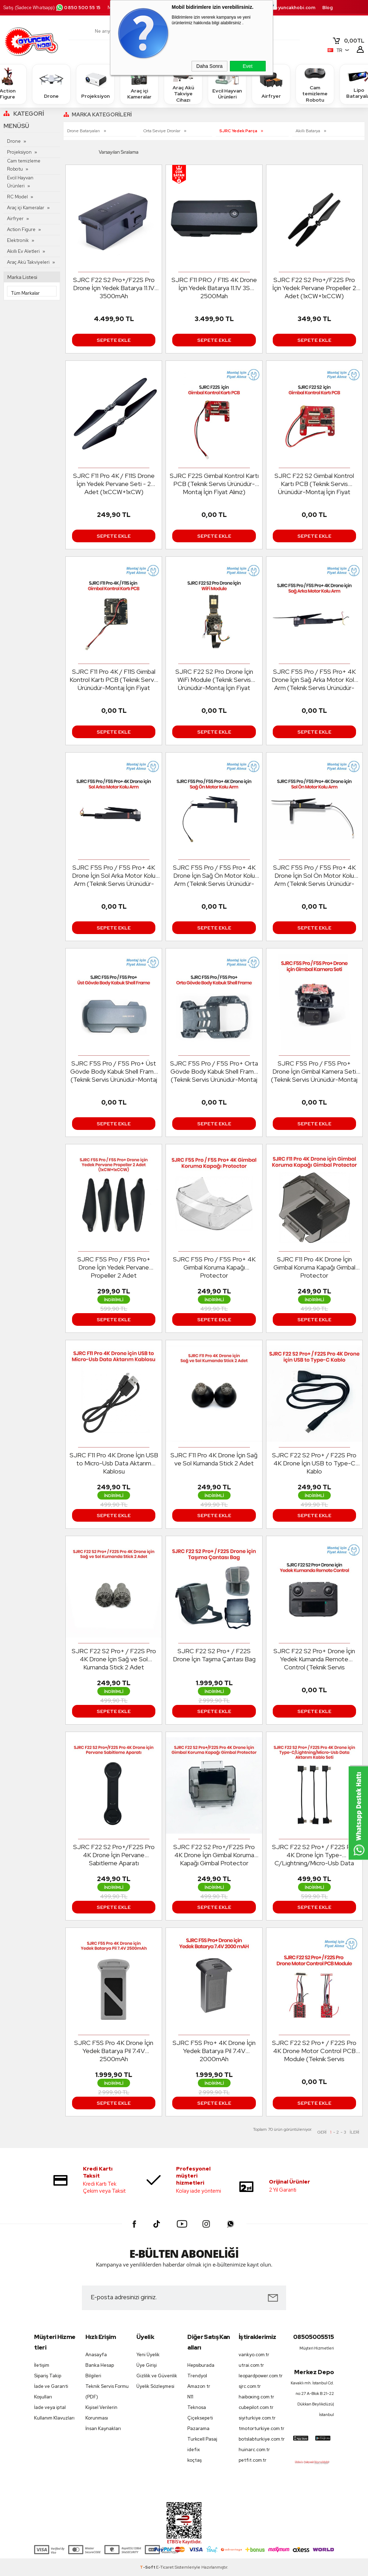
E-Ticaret (165, 2567)
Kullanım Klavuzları (54, 2418)
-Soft (148, 2567)
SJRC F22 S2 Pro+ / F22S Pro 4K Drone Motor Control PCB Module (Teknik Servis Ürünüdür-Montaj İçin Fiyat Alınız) (314, 2051)
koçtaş (194, 2460)
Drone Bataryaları (84, 131)
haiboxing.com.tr (256, 2397)
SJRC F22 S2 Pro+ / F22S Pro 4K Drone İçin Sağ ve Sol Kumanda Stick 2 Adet (114, 1659)
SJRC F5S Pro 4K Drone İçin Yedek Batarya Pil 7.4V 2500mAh (113, 2051)
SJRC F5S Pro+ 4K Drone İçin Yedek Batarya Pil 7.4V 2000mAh (214, 2051)
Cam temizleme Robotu (315, 84)
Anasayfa (96, 2355)
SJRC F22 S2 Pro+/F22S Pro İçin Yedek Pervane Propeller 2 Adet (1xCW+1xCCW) (314, 288)
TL (348, 41)
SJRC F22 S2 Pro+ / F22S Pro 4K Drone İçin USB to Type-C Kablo (314, 1463)
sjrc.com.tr (250, 2386)
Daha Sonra (209, 66)
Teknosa (196, 2407)
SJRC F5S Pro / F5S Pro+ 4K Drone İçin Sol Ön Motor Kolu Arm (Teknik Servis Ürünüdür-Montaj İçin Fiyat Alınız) (314, 875)
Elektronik (18, 240)
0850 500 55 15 (78, 8)
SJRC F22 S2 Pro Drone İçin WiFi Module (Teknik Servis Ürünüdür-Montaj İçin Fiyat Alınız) (214, 679)
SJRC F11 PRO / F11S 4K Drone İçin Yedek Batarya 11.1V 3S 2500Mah (214, 288)
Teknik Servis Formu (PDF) (107, 2391)
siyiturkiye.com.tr (257, 2418)
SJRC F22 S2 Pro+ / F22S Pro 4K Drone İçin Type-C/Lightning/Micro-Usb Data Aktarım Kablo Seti (314, 1855)
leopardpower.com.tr (261, 2376)
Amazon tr (198, 2386)
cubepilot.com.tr (256, 2407)
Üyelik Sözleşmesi (155, 2386)
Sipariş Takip (47, 2376)
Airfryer (271, 84)
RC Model (17, 197)
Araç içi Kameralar (139, 84)
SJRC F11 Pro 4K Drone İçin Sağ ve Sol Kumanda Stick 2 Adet (214, 1459)
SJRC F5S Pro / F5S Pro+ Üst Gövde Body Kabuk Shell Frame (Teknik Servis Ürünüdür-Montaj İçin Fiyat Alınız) (113, 1071)
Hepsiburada (200, 2365)
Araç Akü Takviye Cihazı (183, 84)
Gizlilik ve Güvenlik (156, 2376)
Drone (51, 84)
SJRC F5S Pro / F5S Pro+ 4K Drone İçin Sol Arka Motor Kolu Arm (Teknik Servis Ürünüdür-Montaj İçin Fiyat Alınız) (113, 875)
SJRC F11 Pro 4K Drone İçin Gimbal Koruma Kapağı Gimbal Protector (314, 1267)
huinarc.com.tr (254, 2450)
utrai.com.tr (251, 2365)
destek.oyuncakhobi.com (286, 8)
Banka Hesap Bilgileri (99, 2370)
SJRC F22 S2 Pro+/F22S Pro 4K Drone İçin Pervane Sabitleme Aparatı (114, 1855)
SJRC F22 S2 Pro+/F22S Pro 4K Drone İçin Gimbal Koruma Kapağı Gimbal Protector (214, 1855)
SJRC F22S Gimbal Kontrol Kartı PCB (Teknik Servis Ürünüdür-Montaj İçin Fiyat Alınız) (214, 484)
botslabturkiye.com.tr (261, 2439)
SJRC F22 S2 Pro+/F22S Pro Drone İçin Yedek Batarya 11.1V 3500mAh (114, 288)
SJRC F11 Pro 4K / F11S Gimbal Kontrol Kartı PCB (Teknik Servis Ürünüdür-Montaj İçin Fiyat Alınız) (114, 679)
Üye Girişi (146, 2365)
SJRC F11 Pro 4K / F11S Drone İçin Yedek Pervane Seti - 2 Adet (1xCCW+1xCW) (114, 484)
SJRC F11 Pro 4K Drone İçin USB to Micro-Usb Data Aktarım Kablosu (114, 1463)
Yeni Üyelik (148, 2355)
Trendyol (197, 2376)
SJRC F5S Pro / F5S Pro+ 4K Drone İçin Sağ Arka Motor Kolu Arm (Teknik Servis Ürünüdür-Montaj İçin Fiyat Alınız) (314, 679)
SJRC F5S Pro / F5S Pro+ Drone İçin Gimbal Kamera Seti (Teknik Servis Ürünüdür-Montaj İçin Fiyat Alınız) (314, 1071)
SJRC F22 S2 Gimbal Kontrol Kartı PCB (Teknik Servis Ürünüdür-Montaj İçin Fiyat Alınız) (314, 484)
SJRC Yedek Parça (238, 131)
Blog (327, 8)
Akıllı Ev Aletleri (23, 251)
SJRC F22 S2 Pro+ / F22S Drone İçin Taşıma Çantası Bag (214, 1655)
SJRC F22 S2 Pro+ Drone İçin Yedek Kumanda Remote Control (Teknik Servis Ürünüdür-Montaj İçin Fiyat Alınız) (314, 1659)
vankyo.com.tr (254, 2355)
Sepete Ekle (114, 340)
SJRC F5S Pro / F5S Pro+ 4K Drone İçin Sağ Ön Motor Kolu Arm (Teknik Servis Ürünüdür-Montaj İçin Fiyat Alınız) (214, 875)
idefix (193, 2450)
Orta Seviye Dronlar (162, 131)
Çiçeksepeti (200, 2418)
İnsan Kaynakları (103, 2428)
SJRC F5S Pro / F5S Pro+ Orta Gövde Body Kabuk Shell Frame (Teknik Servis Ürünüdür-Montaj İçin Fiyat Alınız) (214, 1071)
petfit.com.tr (252, 2460)
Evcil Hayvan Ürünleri (227, 84)
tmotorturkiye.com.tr (261, 2428)
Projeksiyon (95, 84)
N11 (190, 2397)
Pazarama (198, 2428)
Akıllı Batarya (308, 131)
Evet (247, 66)
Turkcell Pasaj (202, 2439)
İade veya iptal (50, 2407)
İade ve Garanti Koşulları (51, 2391)
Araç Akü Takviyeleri (28, 262)
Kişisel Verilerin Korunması (101, 2412)
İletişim (41, 2365)
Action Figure (21, 229)
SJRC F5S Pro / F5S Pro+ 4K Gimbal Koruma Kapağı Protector (214, 1267)
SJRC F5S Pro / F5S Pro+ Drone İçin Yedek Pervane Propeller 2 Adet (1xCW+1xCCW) (113, 1267)
